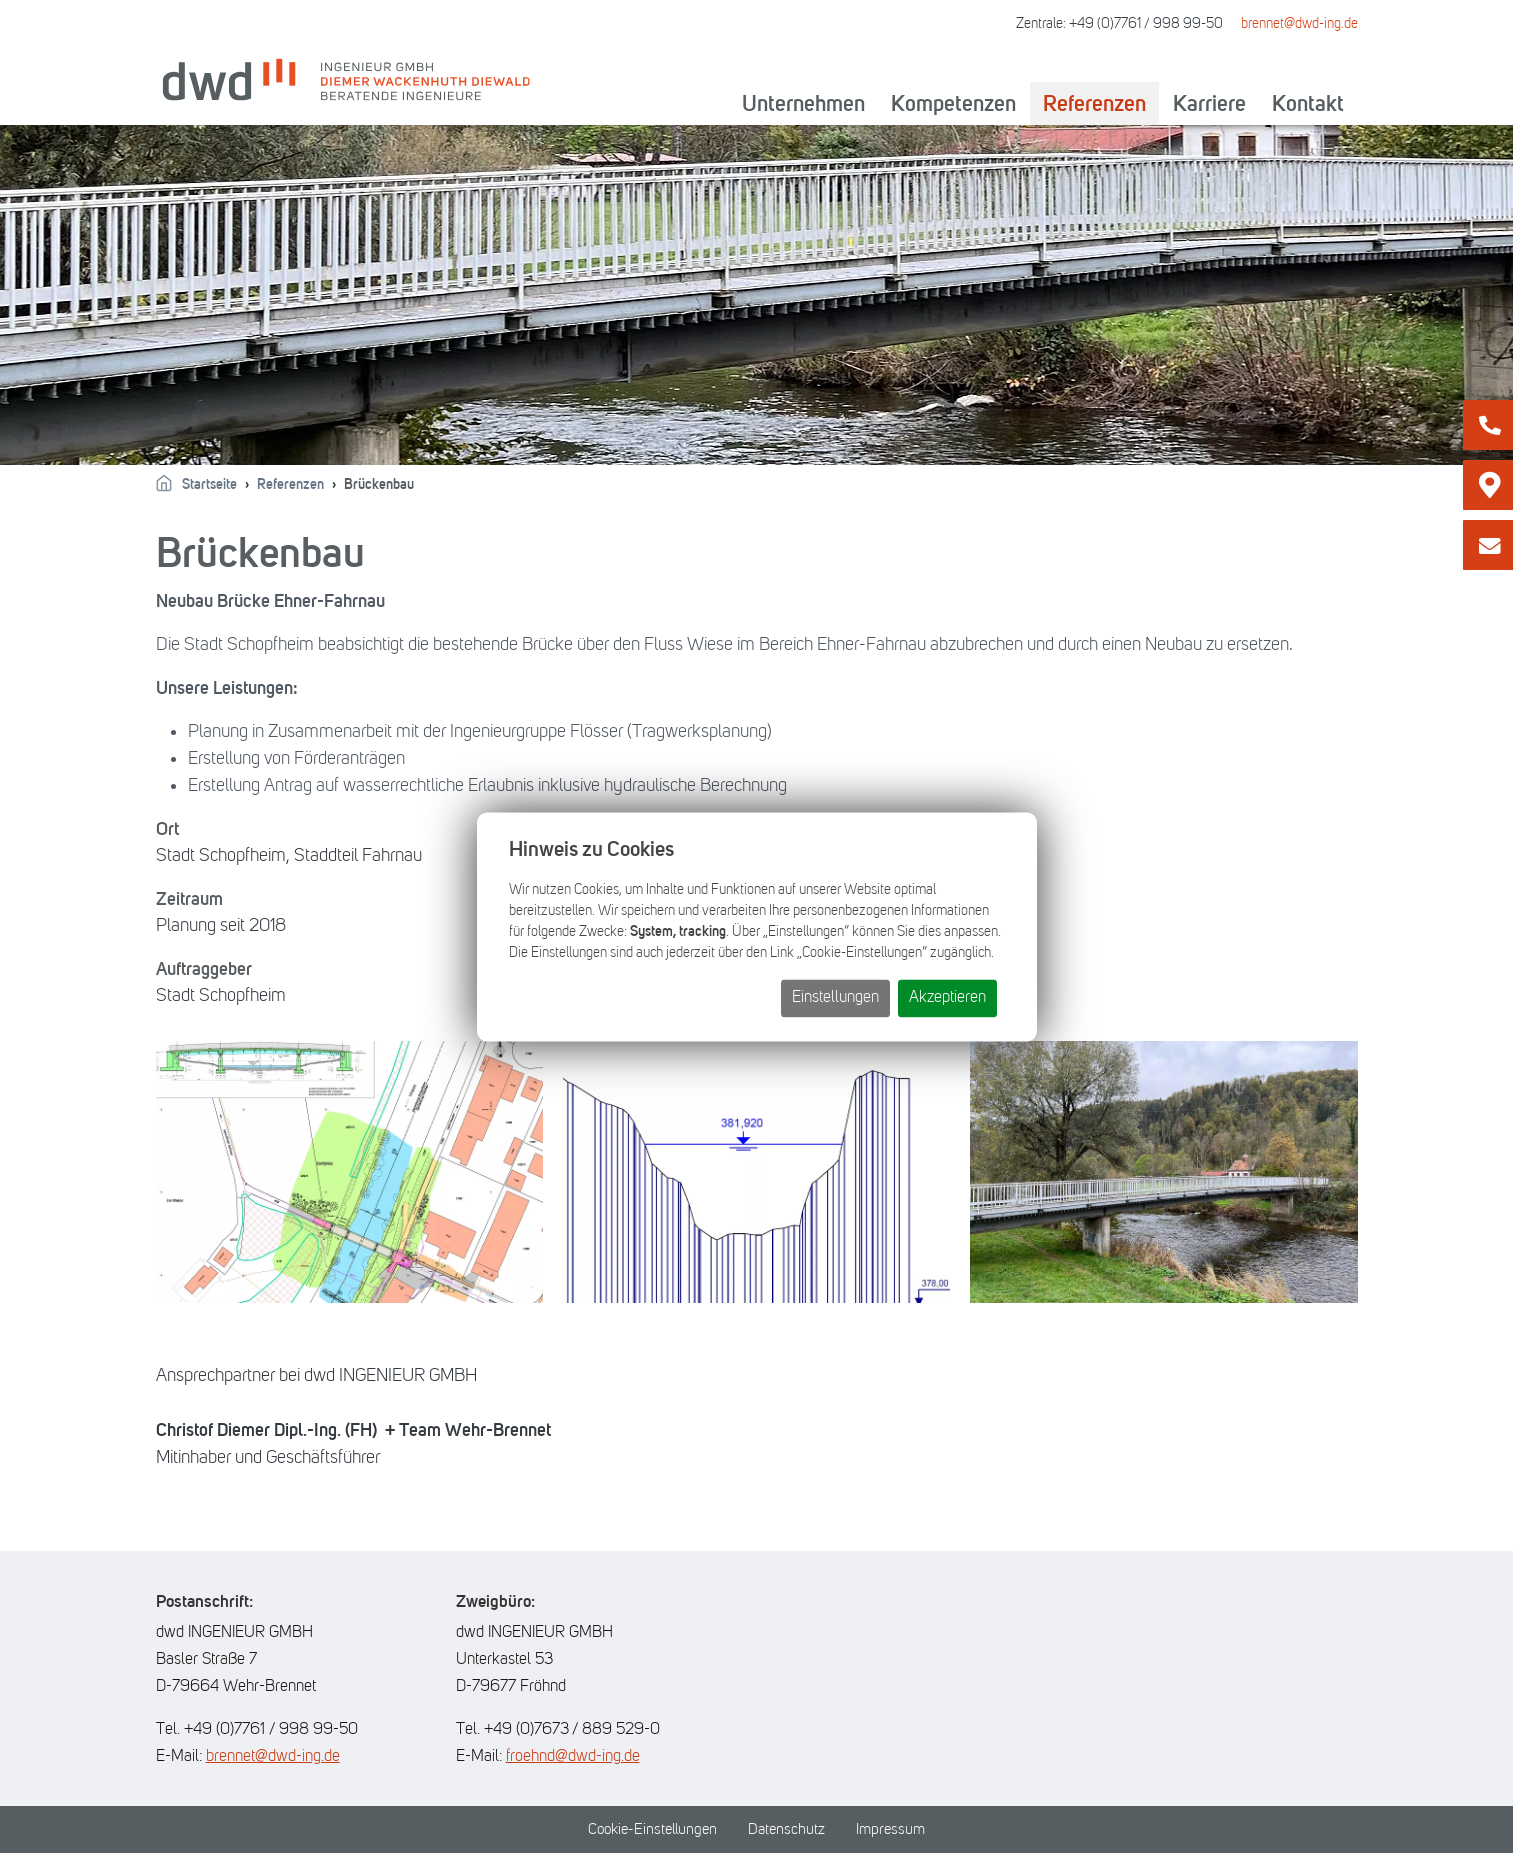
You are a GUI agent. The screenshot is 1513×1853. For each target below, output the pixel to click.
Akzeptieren (947, 997)
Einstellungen (835, 997)
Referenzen (1094, 103)
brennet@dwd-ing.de (1299, 23)
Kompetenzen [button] (953, 103)
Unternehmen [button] (803, 103)
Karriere (1209, 103)
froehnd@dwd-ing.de (573, 1756)
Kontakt (1308, 103)
